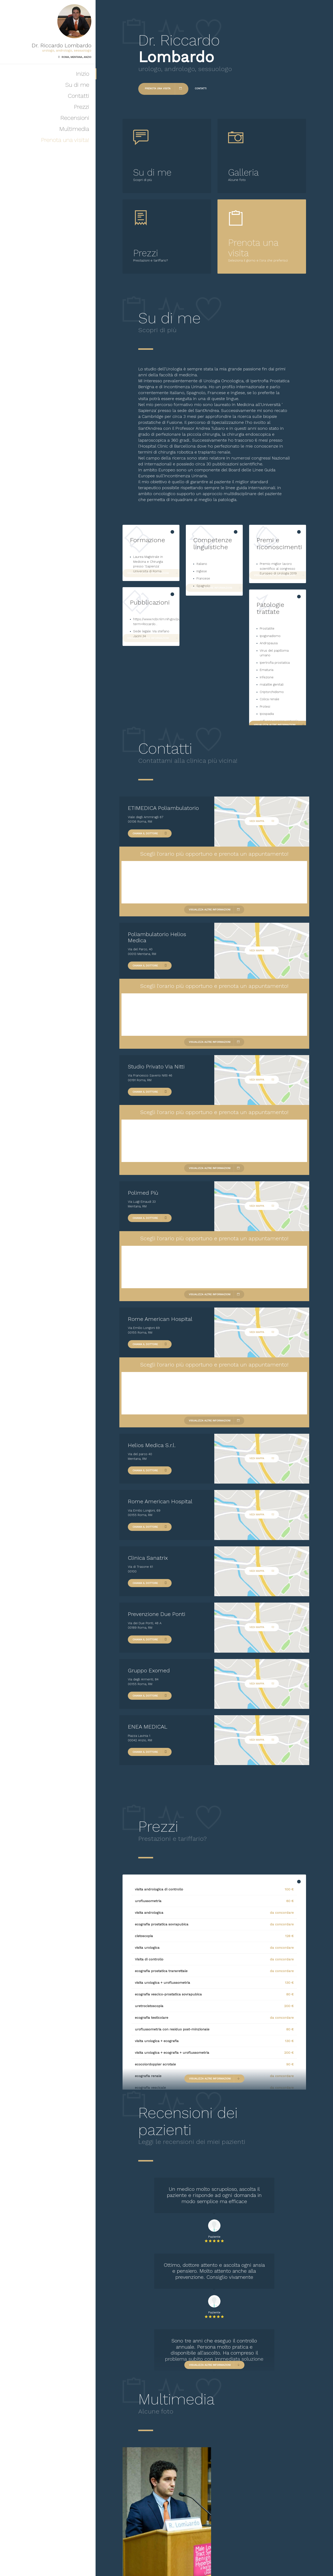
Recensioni (74, 117)
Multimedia (74, 128)
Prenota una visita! (65, 139)
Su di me (77, 84)
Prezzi (81, 106)
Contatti (78, 95)
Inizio (82, 73)
